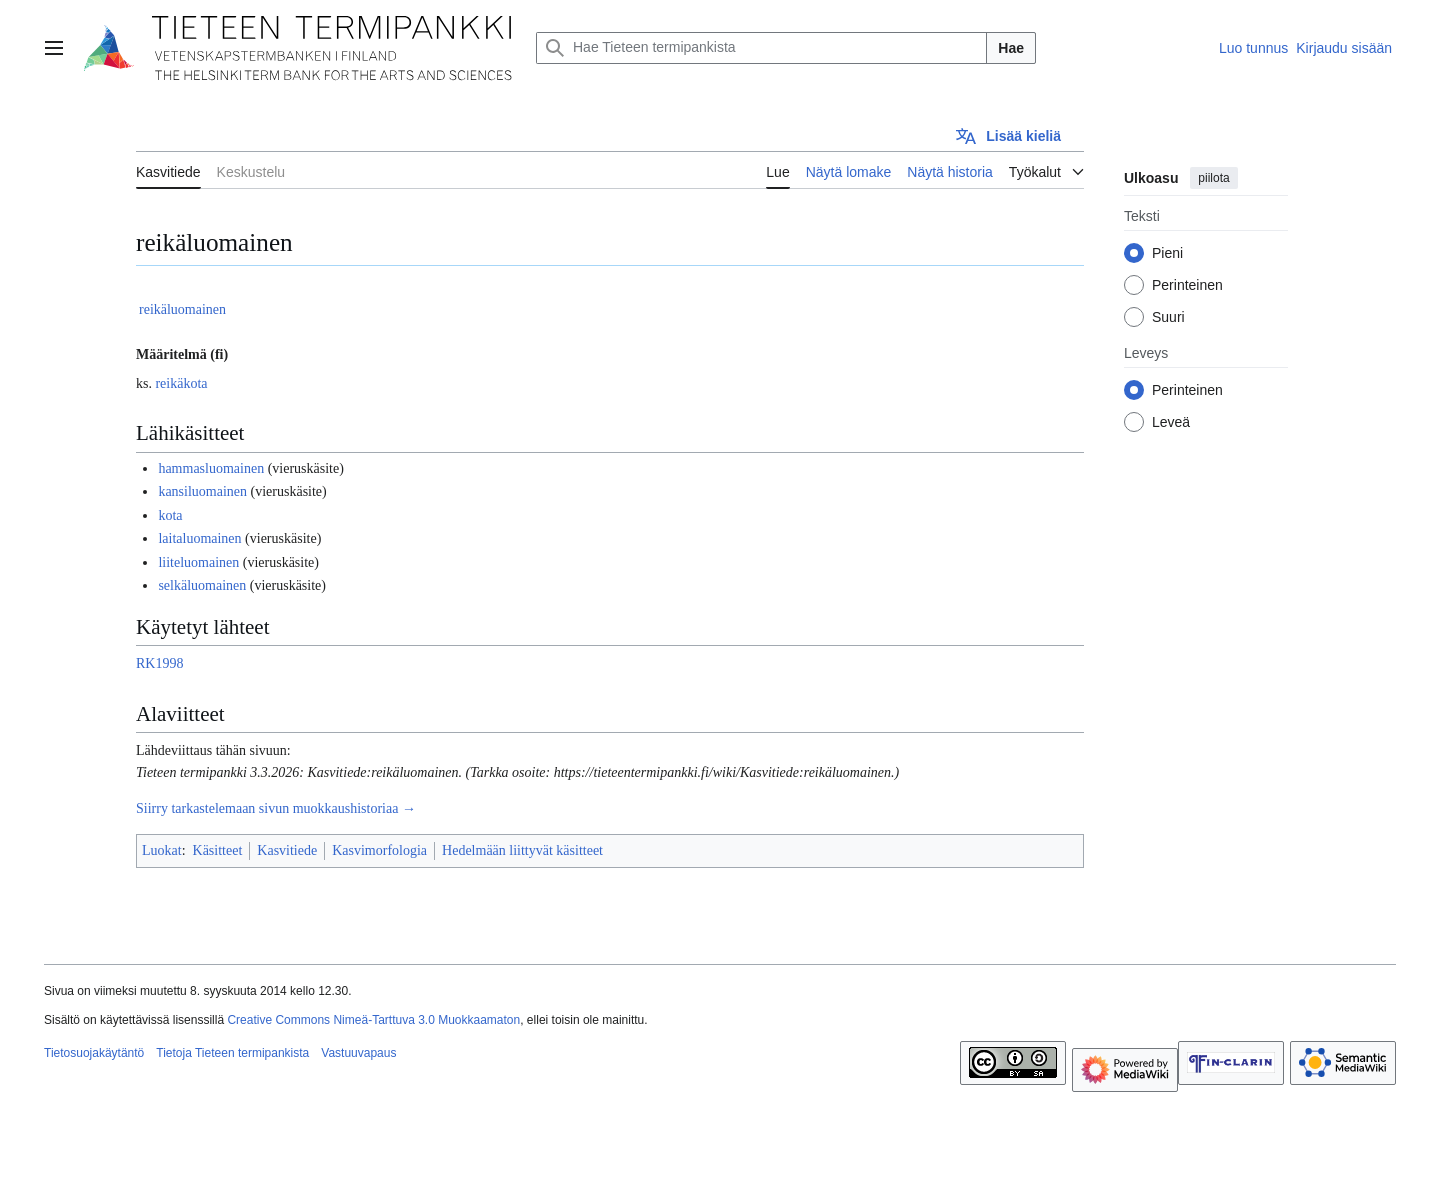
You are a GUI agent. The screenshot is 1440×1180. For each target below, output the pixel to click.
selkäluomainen (202, 585)
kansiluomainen (202, 491)
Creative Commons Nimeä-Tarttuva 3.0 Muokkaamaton (373, 1020)
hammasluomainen (211, 468)
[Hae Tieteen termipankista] (761, 48)
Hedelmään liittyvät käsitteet (522, 850)
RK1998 (159, 663)
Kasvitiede (287, 850)
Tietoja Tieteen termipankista (232, 1053)
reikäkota (181, 383)
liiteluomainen (198, 562)
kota (170, 515)
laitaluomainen (199, 538)
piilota (1213, 178)
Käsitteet (218, 850)
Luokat (162, 850)
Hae (1011, 48)
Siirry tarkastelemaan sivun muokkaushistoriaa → (276, 808)
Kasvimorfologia (379, 850)
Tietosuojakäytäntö (94, 1053)
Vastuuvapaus (358, 1053)
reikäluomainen (182, 309)
